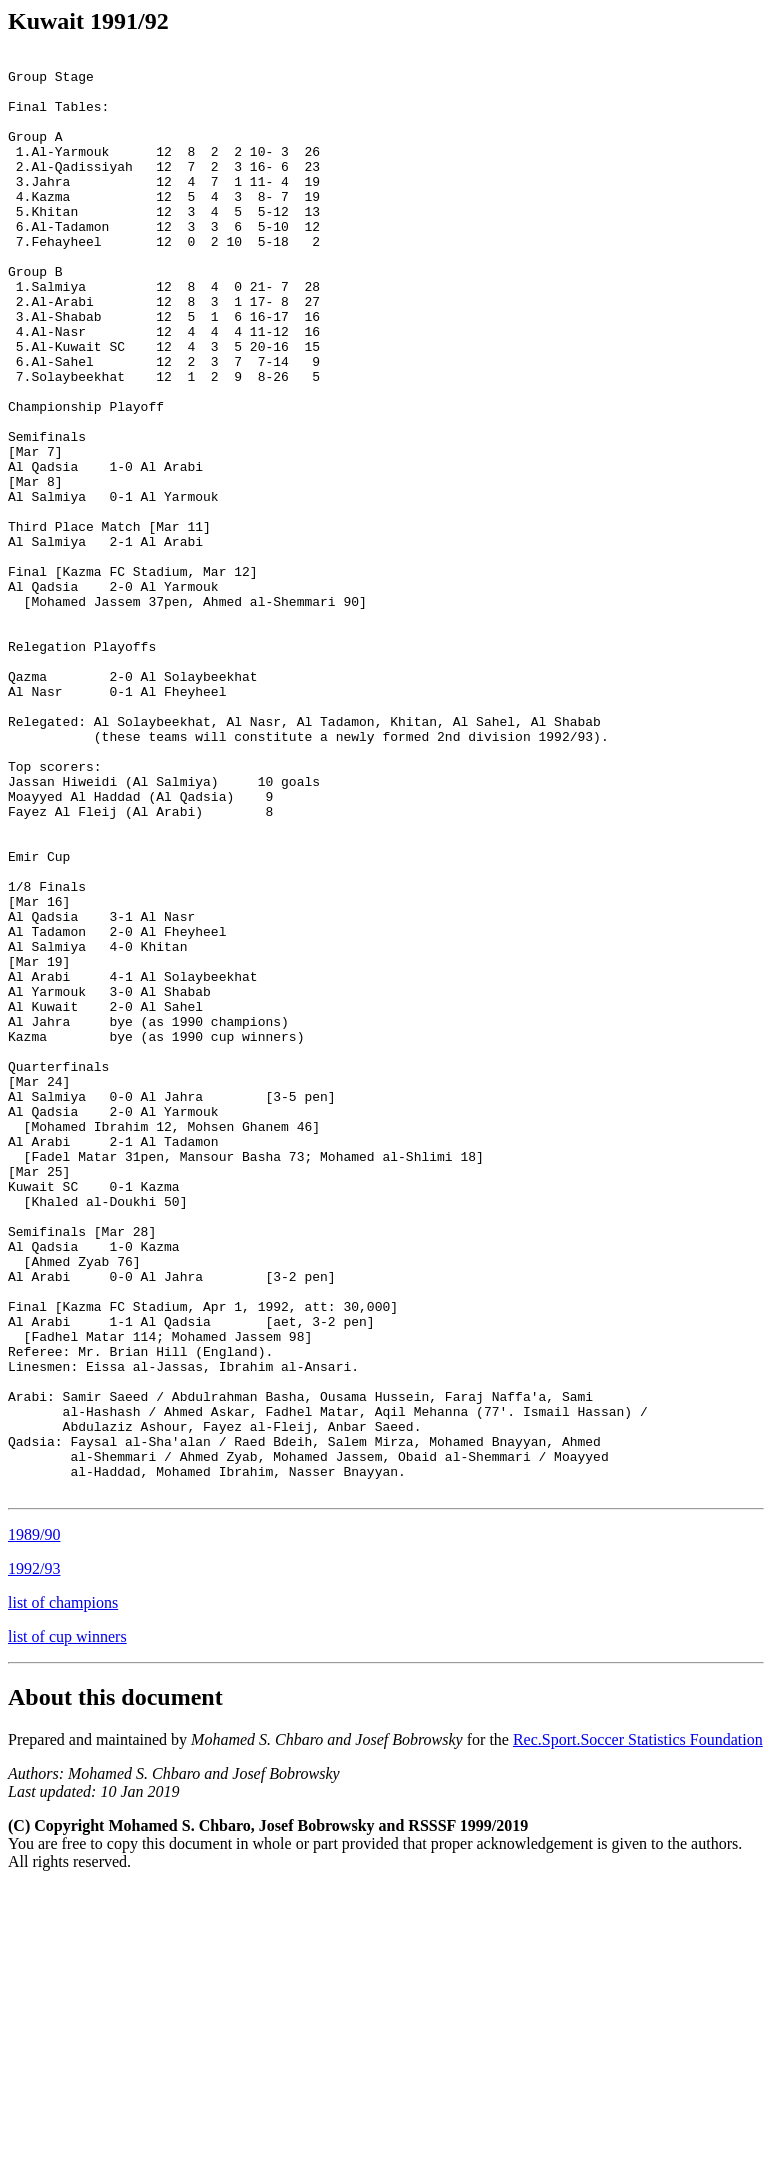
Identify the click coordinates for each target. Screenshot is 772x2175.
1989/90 (34, 1822)
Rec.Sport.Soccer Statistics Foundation (638, 2027)
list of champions (63, 1890)
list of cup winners (67, 1924)
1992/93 (34, 1856)
